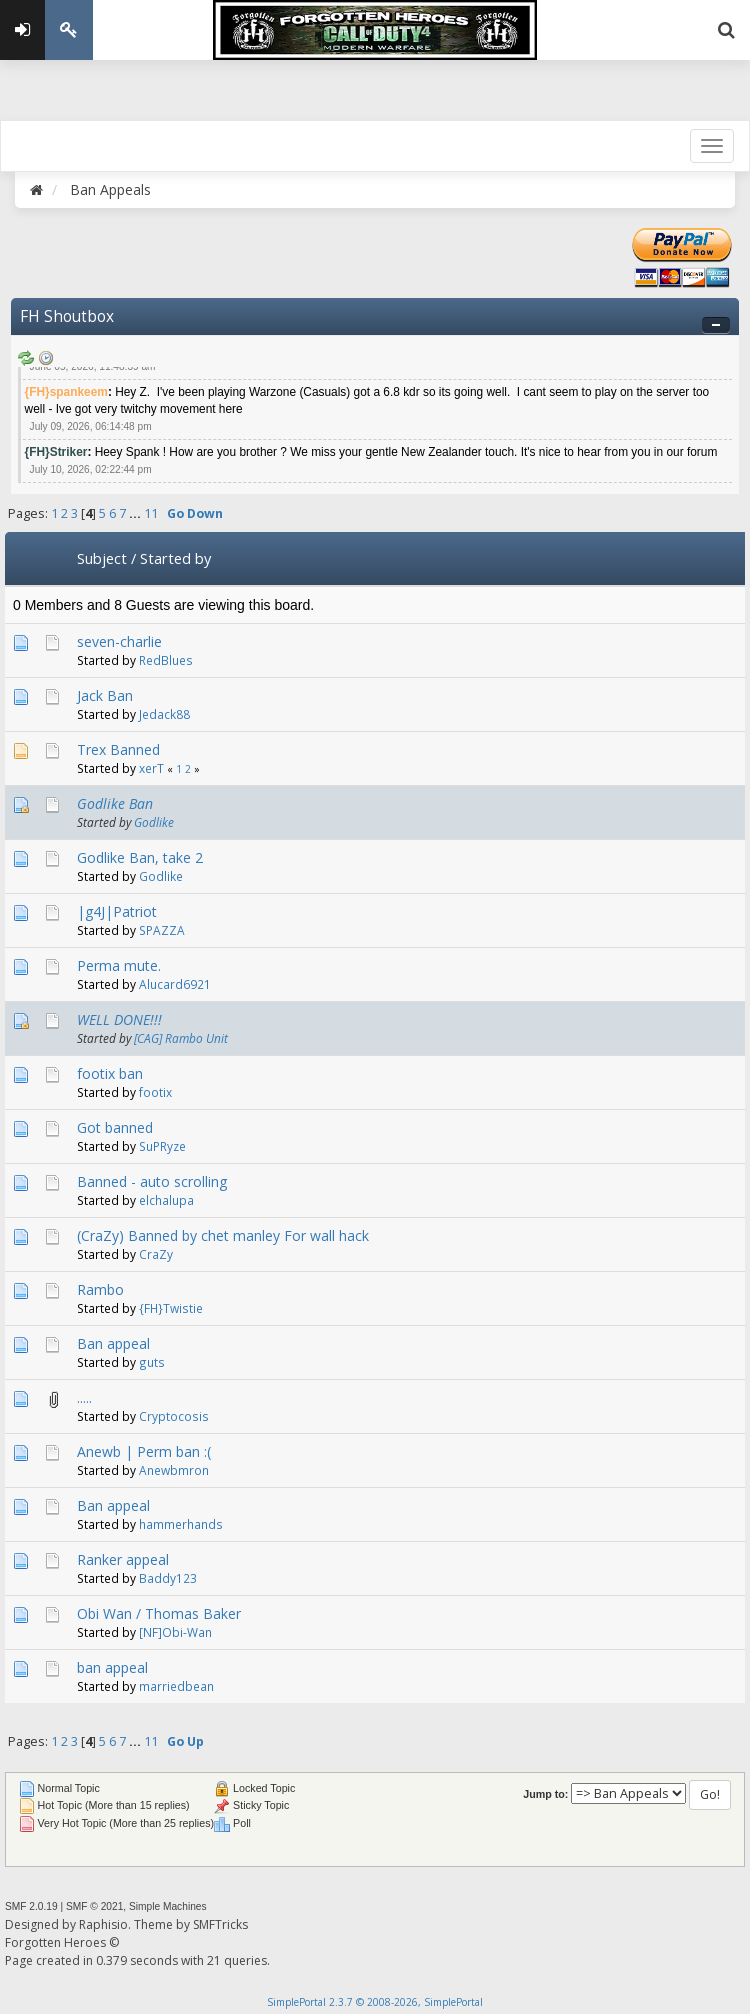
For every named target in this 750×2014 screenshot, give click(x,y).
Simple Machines (168, 1906)
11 (151, 513)
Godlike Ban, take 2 (140, 857)
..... (84, 1397)
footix (155, 1092)
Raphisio (103, 1924)
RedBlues (166, 660)
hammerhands (181, 1524)
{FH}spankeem (66, 392)
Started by (175, 558)
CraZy (156, 1254)
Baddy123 (168, 1578)
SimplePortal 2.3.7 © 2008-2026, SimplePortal (375, 2002)
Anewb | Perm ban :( (144, 1451)
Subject (102, 558)
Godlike (154, 822)
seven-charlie (119, 641)
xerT (151, 768)
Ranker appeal (123, 1559)
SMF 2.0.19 (31, 1906)
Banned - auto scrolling (152, 1181)
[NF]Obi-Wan (175, 1632)
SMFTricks (220, 1924)
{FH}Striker (56, 452)
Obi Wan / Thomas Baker (159, 1613)
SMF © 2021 (94, 1906)
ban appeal (112, 1667)
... (136, 513)
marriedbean (176, 1686)
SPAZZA (162, 930)
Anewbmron (174, 1470)
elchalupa (166, 1200)
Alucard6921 (175, 984)
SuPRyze (162, 1146)
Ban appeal (113, 1343)
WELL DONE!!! (119, 1019)
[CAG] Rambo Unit (181, 1038)
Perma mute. (119, 965)
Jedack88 (164, 714)
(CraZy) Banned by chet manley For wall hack (223, 1235)
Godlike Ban (115, 803)
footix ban (110, 1073)
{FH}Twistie (171, 1308)
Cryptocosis (174, 1416)
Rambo (100, 1289)
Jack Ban (105, 695)
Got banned (115, 1127)
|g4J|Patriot (117, 911)
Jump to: (545, 1794)
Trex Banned (118, 749)
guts (152, 1362)
